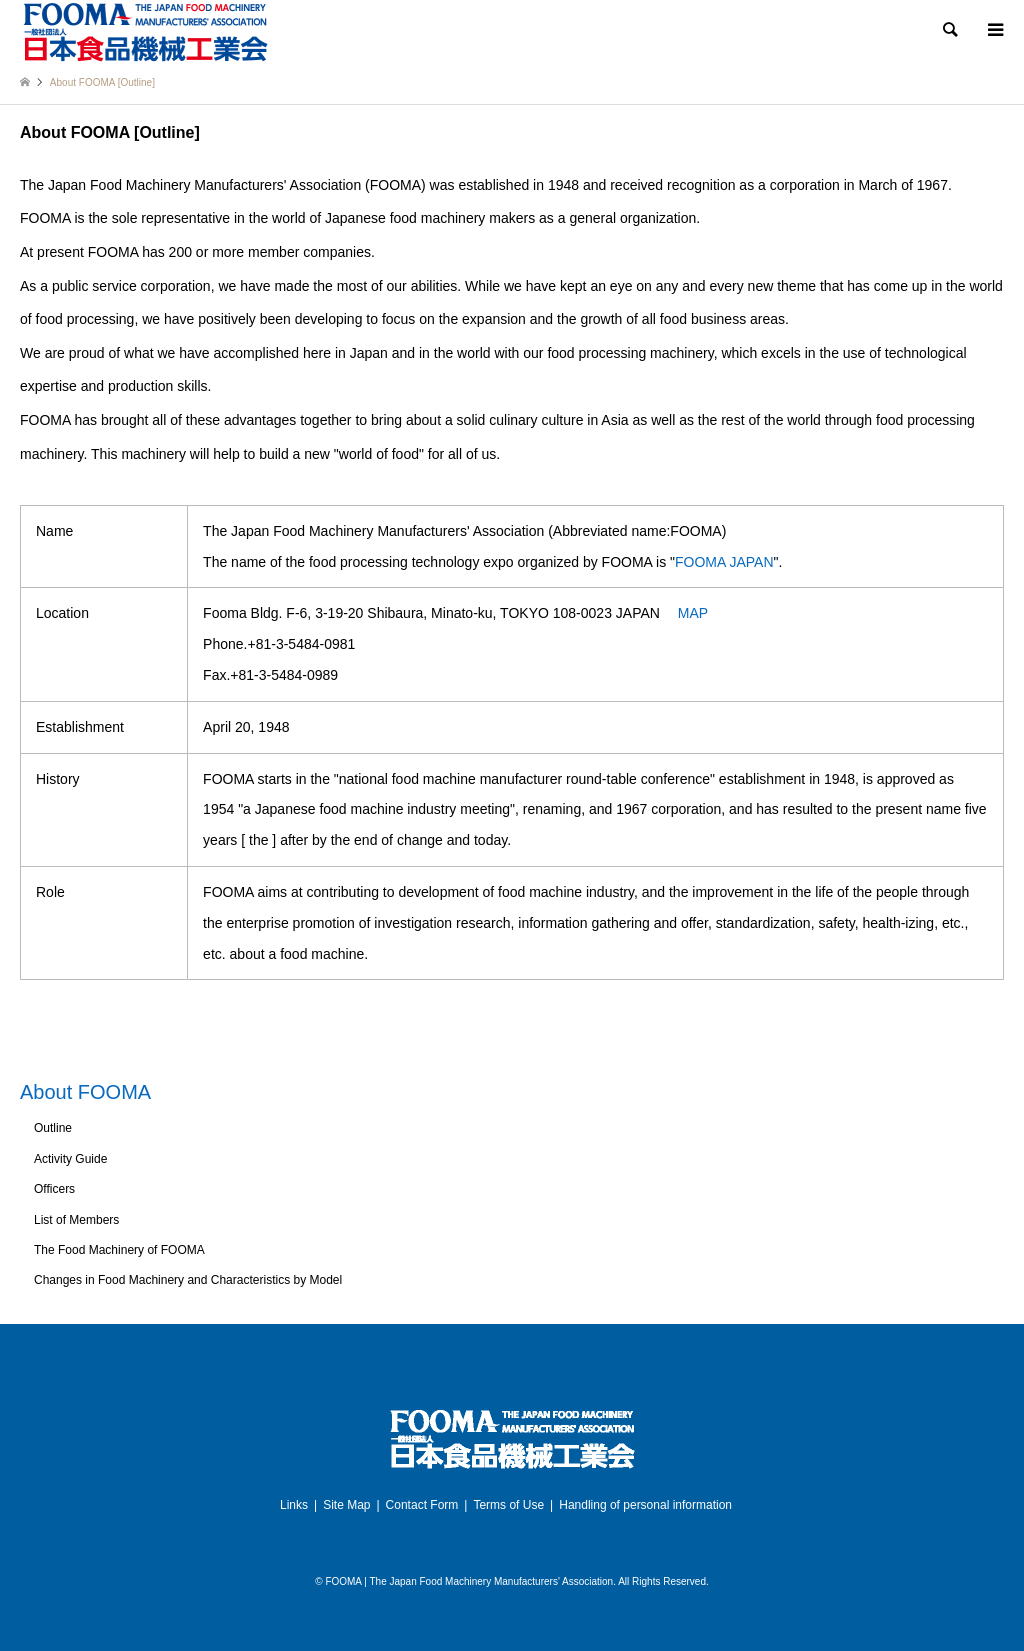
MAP (693, 613)
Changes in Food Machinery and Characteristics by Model (188, 1280)
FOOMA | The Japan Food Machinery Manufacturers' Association (469, 1581)
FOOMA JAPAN (724, 562)
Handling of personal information (645, 1505)
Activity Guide (70, 1159)
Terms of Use (508, 1505)
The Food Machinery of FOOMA (119, 1250)
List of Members (76, 1220)
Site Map (346, 1505)
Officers (54, 1189)
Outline (53, 1128)
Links (294, 1505)
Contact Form (422, 1505)
